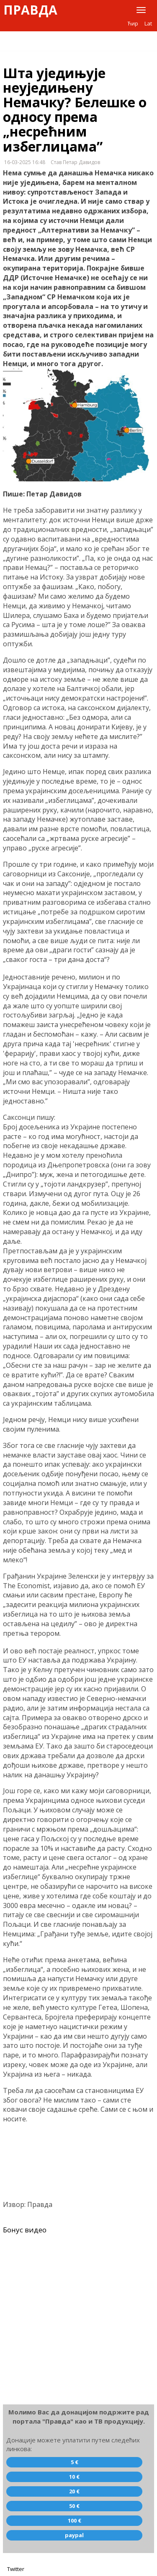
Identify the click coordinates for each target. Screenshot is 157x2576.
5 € (74, 2462)
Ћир (133, 23)
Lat (148, 23)
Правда (30, 10)
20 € (74, 2491)
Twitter (15, 2569)
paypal (74, 2535)
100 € (74, 2520)
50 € (74, 2506)
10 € (74, 2476)
